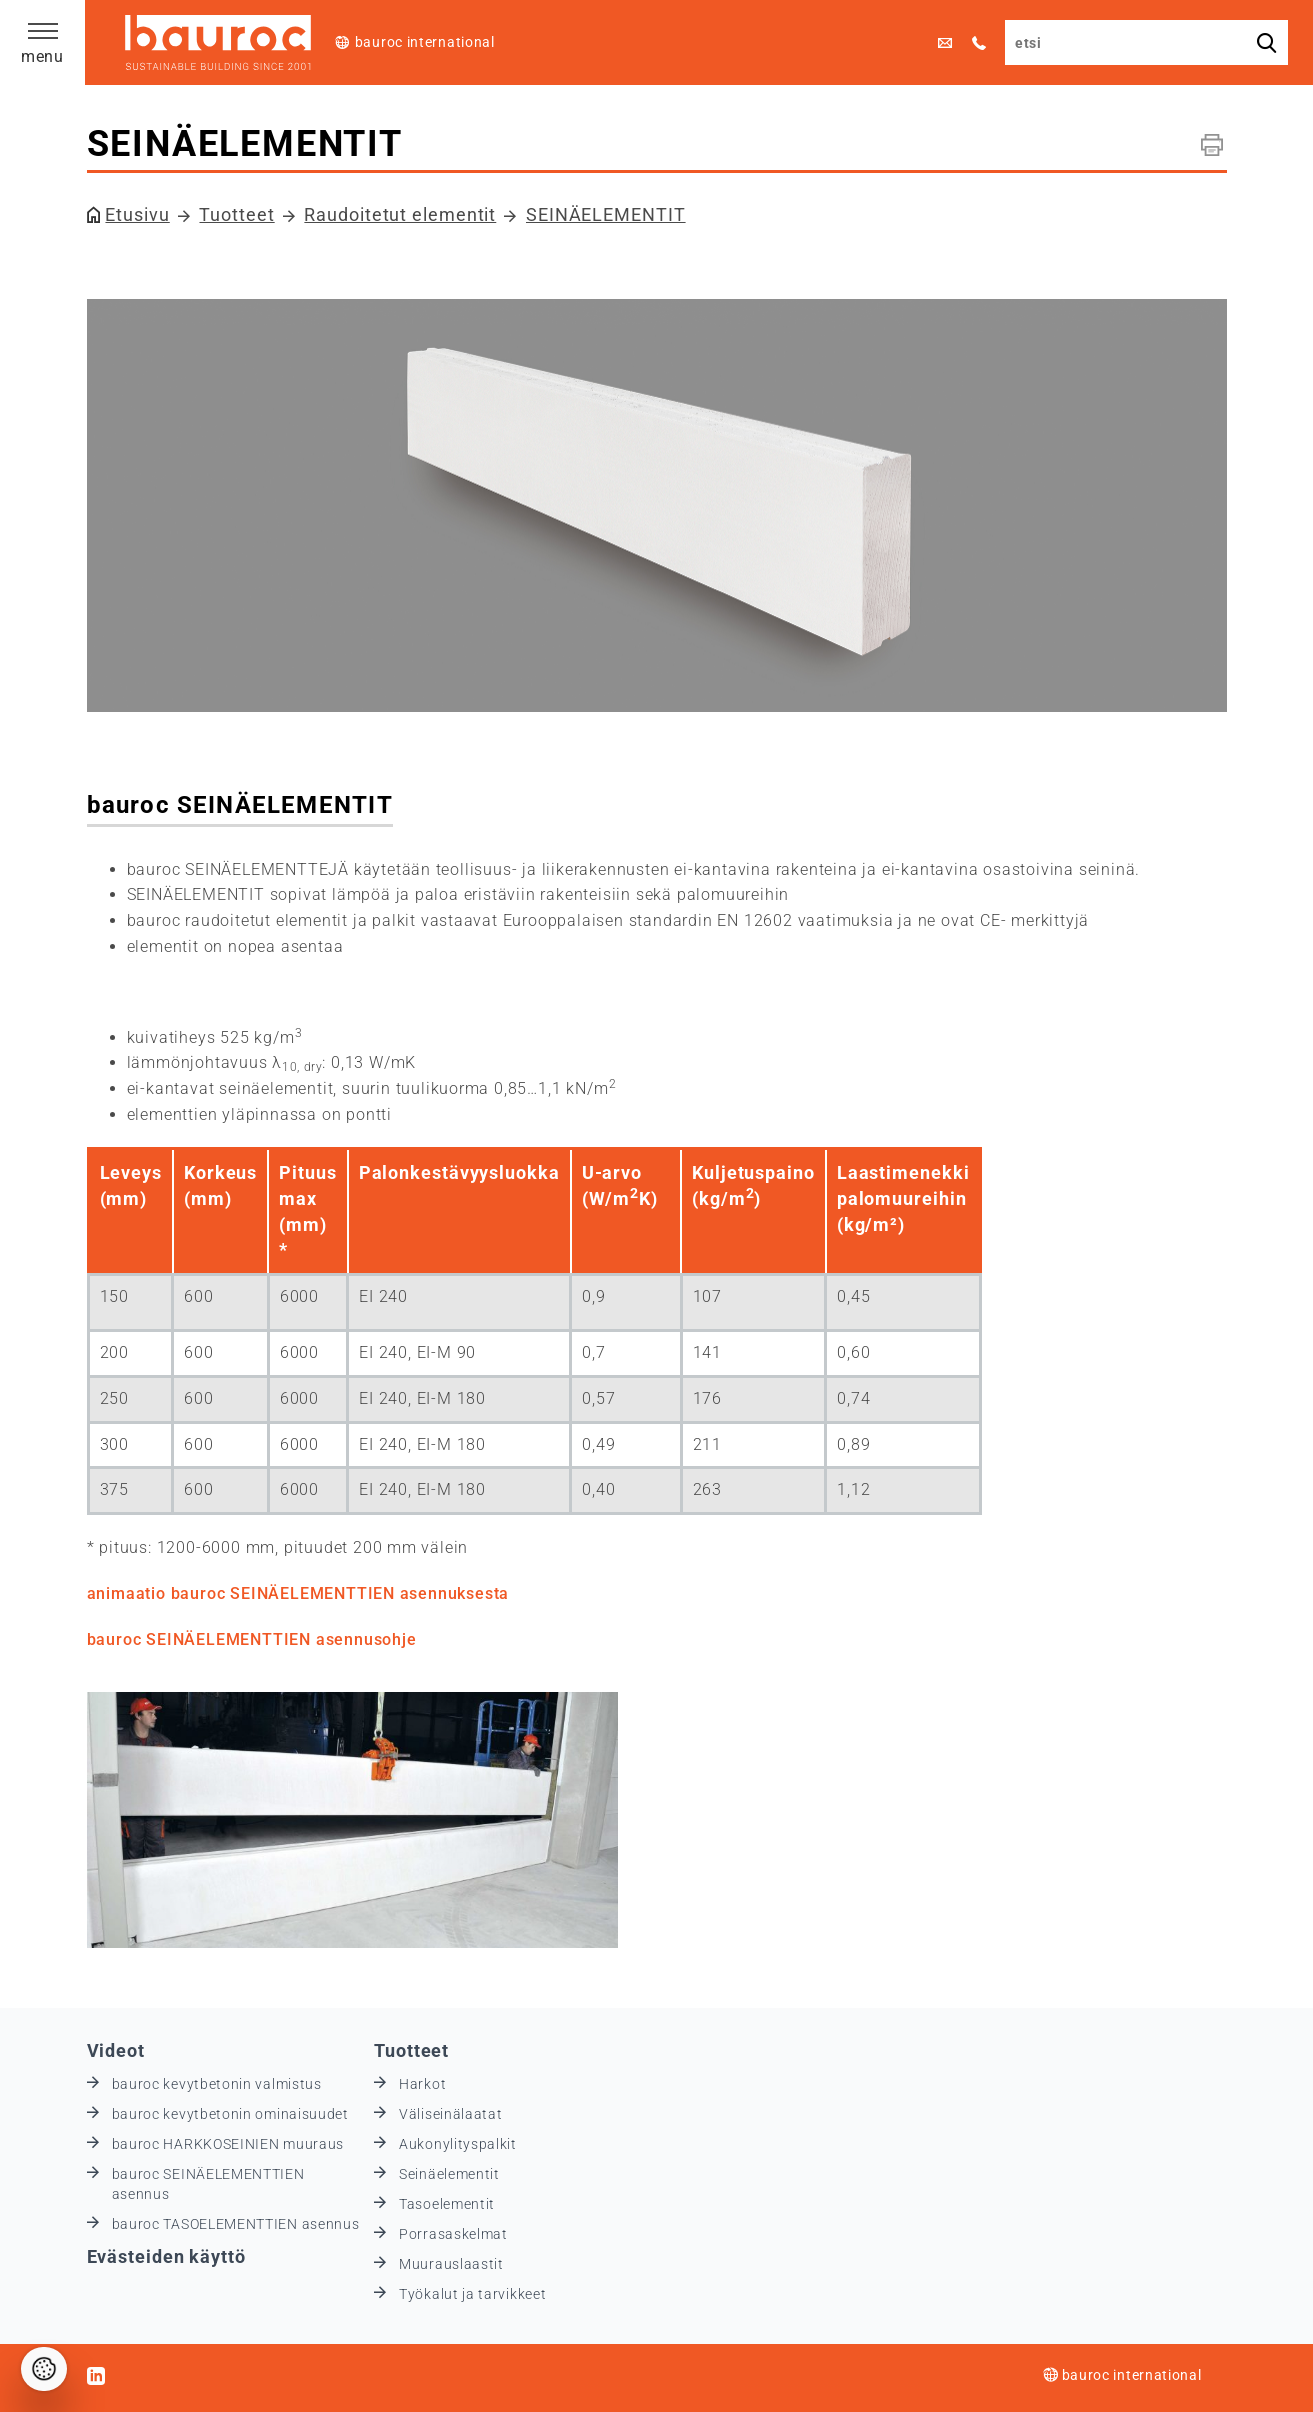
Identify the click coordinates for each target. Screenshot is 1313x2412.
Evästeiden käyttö (166, 2256)
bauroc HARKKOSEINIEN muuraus (228, 2144)
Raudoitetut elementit (400, 214)
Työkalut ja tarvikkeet (472, 2294)
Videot (116, 2050)
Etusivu (137, 214)
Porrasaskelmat (453, 2234)
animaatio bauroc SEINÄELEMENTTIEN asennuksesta (298, 1593)
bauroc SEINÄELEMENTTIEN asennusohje (252, 1639)
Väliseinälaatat (451, 2114)
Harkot (422, 2084)
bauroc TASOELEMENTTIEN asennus (236, 2224)
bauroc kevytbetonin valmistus (217, 2084)
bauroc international (425, 42)
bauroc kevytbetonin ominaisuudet (230, 2114)
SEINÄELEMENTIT (606, 214)
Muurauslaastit (451, 2264)
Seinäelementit (449, 2174)
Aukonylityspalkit (458, 2144)
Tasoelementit (447, 2204)
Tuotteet (236, 214)
